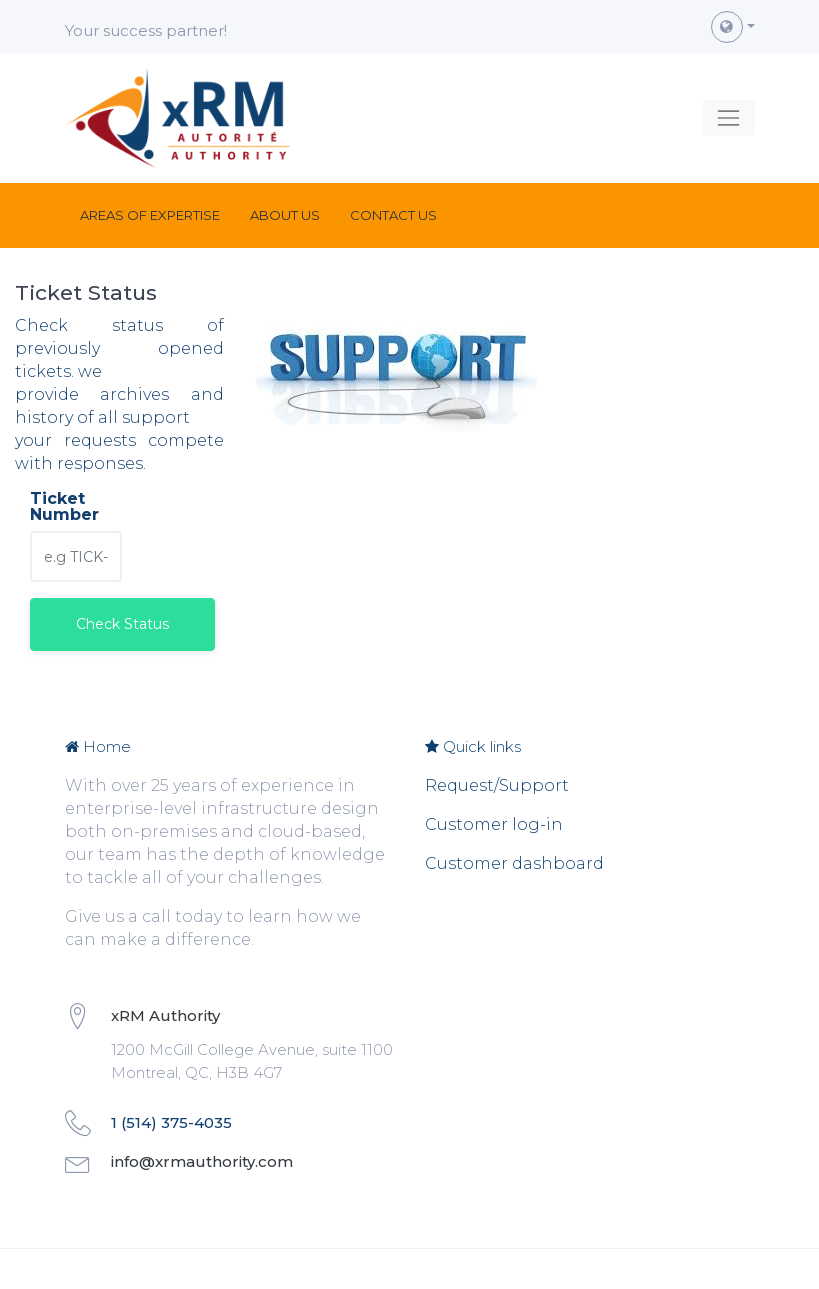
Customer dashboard (514, 863)
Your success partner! (146, 30)
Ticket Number (64, 507)
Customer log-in (494, 824)
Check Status (122, 624)
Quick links (473, 746)
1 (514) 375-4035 (171, 1122)
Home (98, 746)
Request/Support (497, 785)
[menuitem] (150, 215)
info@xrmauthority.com (202, 1161)
